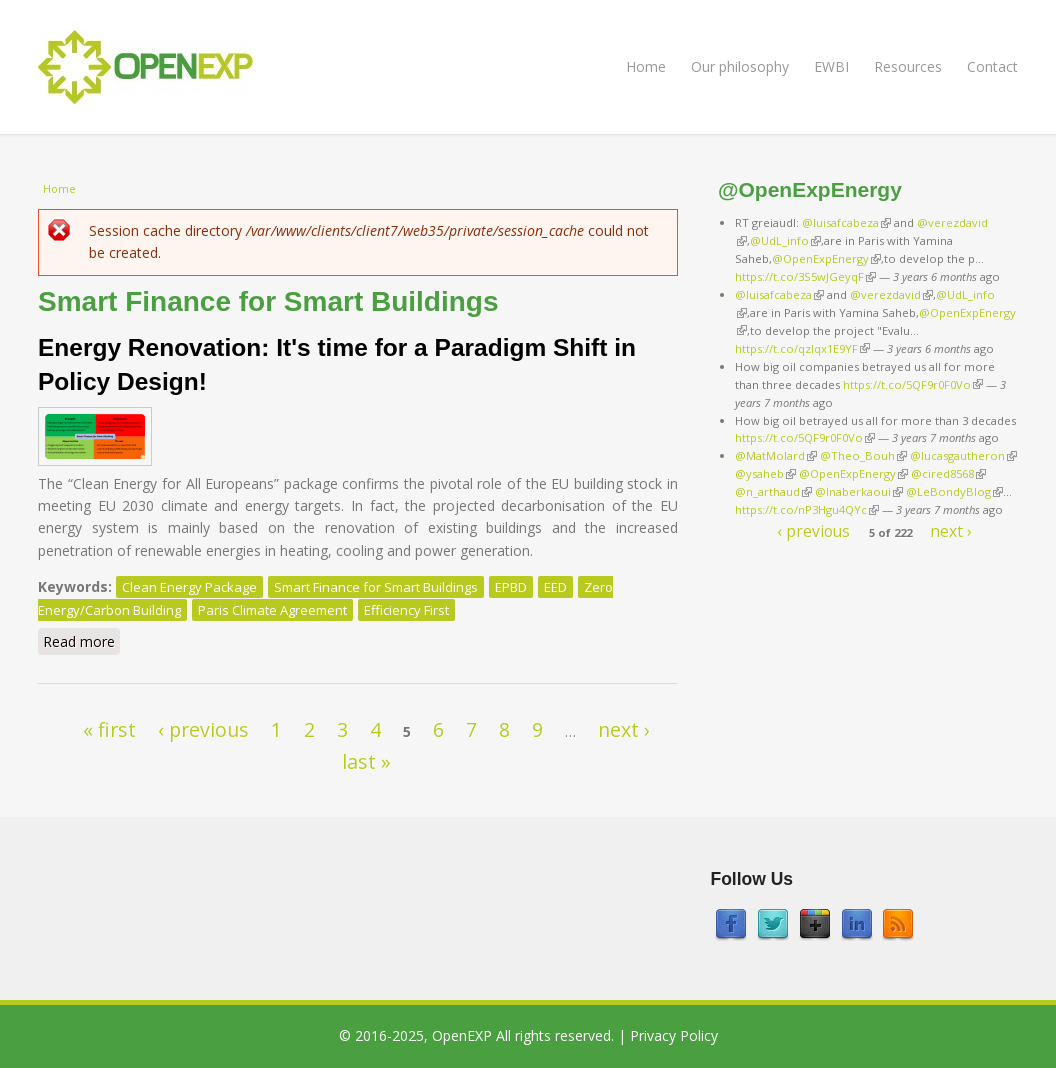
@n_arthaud (773, 491)
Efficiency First (406, 610)
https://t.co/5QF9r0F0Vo (913, 384)
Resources (908, 66)
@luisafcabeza (846, 222)
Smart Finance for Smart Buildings (376, 587)
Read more (81, 641)
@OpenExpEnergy (826, 258)
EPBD (511, 587)
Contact (992, 66)
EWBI (831, 66)
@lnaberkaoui (859, 491)
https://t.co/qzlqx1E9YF (802, 348)
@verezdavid (891, 294)
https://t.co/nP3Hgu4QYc (807, 509)
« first (109, 729)
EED (555, 587)
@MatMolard (776, 455)
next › (624, 729)
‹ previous (203, 729)
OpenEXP (462, 1035)
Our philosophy (740, 66)
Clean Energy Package (189, 587)
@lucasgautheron (963, 455)
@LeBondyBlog (954, 491)
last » (366, 761)
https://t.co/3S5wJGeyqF (805, 276)
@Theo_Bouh (863, 455)
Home (646, 66)
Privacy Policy (674, 1035)
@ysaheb (765, 473)
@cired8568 (948, 473)
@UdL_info (785, 240)
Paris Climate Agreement (272, 610)
